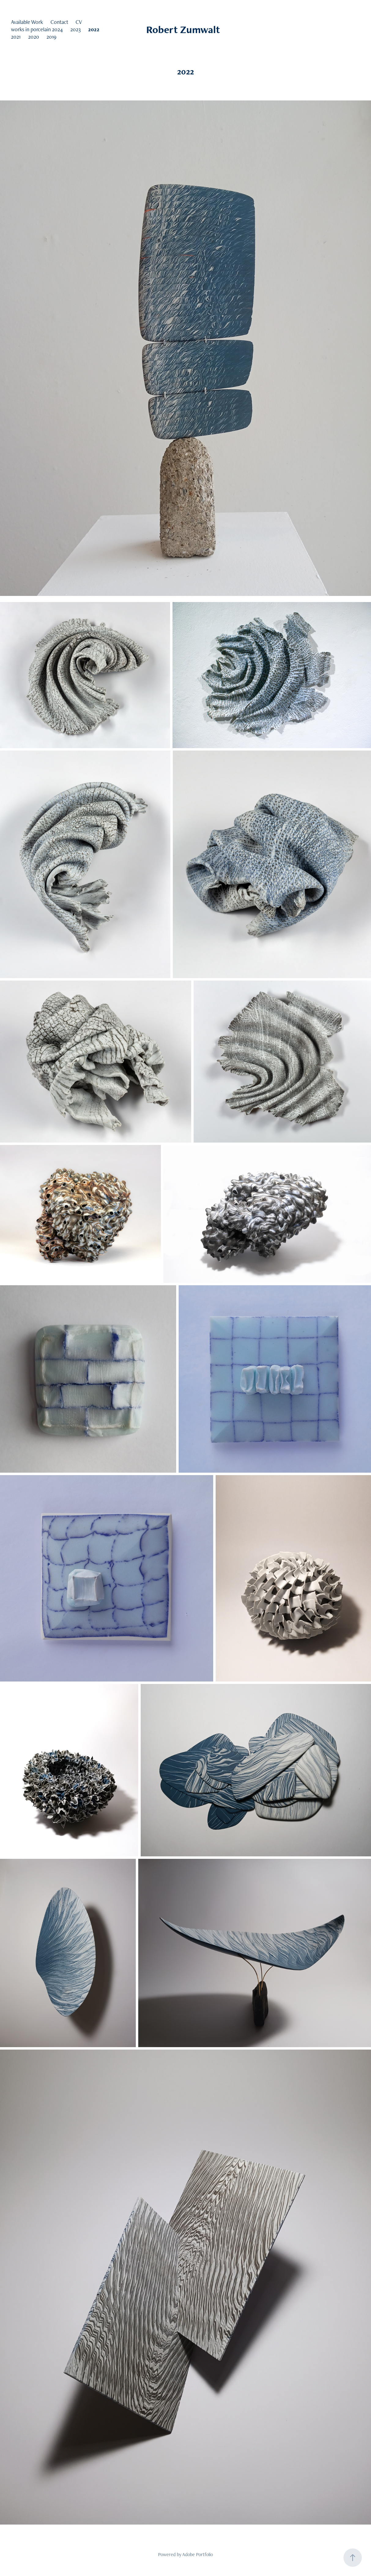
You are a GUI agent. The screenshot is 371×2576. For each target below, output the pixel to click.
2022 (93, 29)
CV (79, 21)
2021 (15, 36)
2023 (75, 29)
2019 (51, 36)
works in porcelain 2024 (37, 29)
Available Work (27, 21)
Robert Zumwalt (185, 29)
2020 (33, 36)
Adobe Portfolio (197, 2554)
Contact (59, 21)
